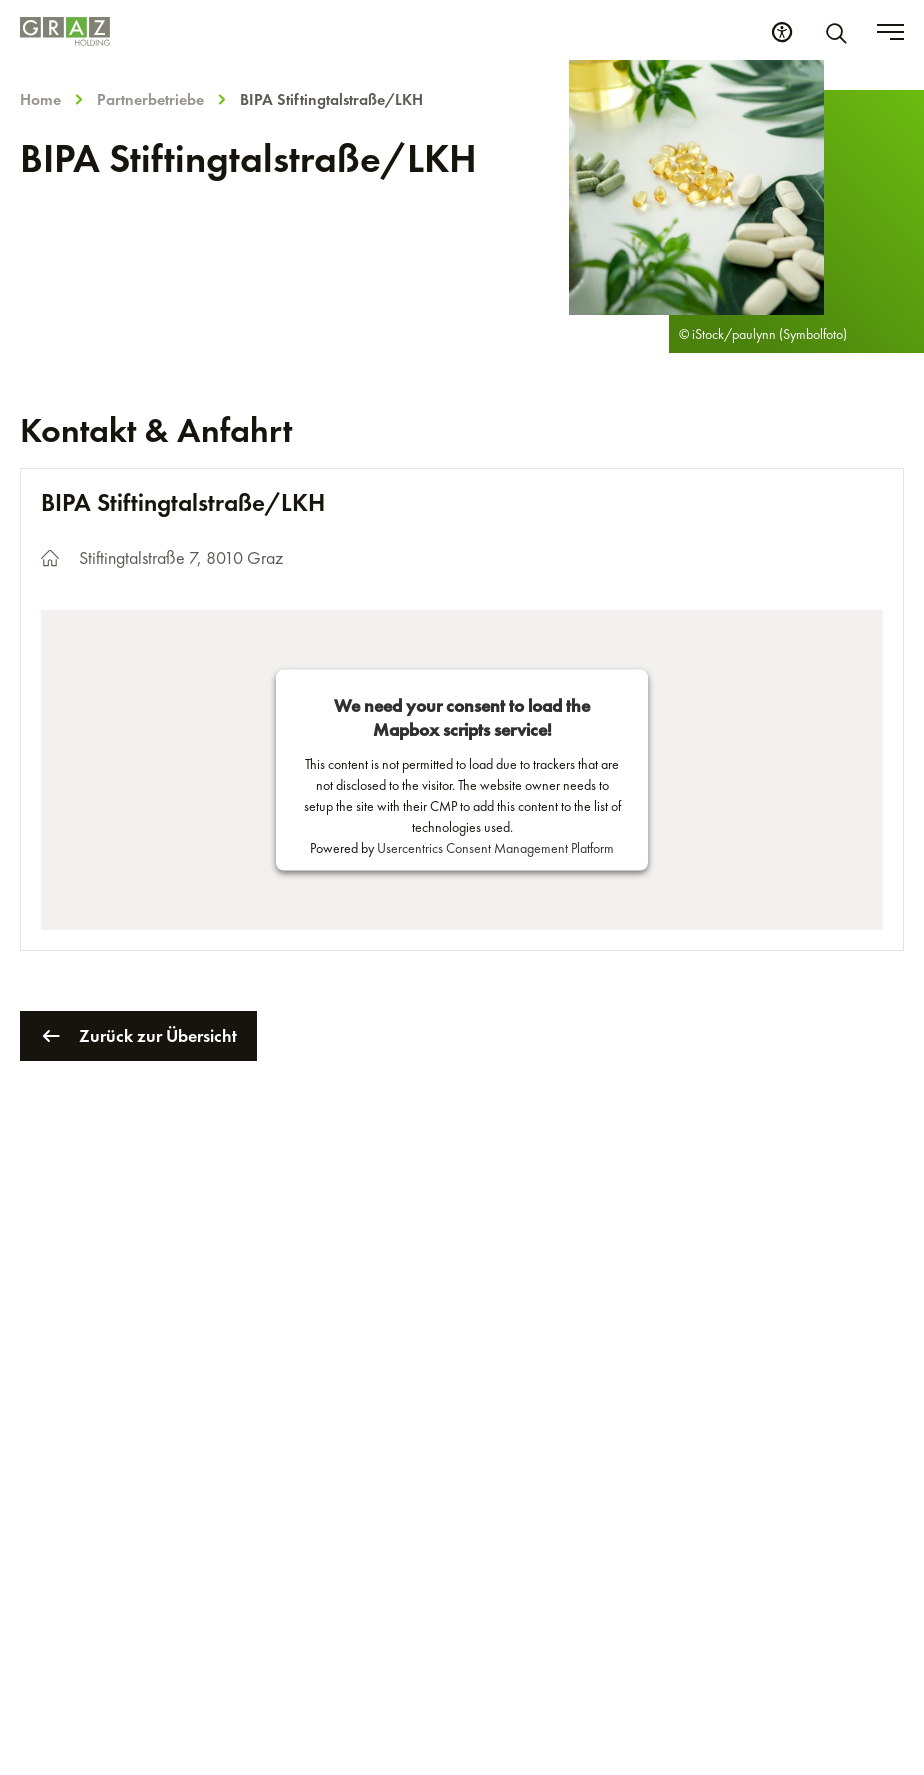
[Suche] (840, 32)
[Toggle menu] (890, 32)
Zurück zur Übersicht (138, 1036)
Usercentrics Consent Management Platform (495, 847)
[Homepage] (65, 31)
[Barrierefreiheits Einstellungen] (782, 32)
